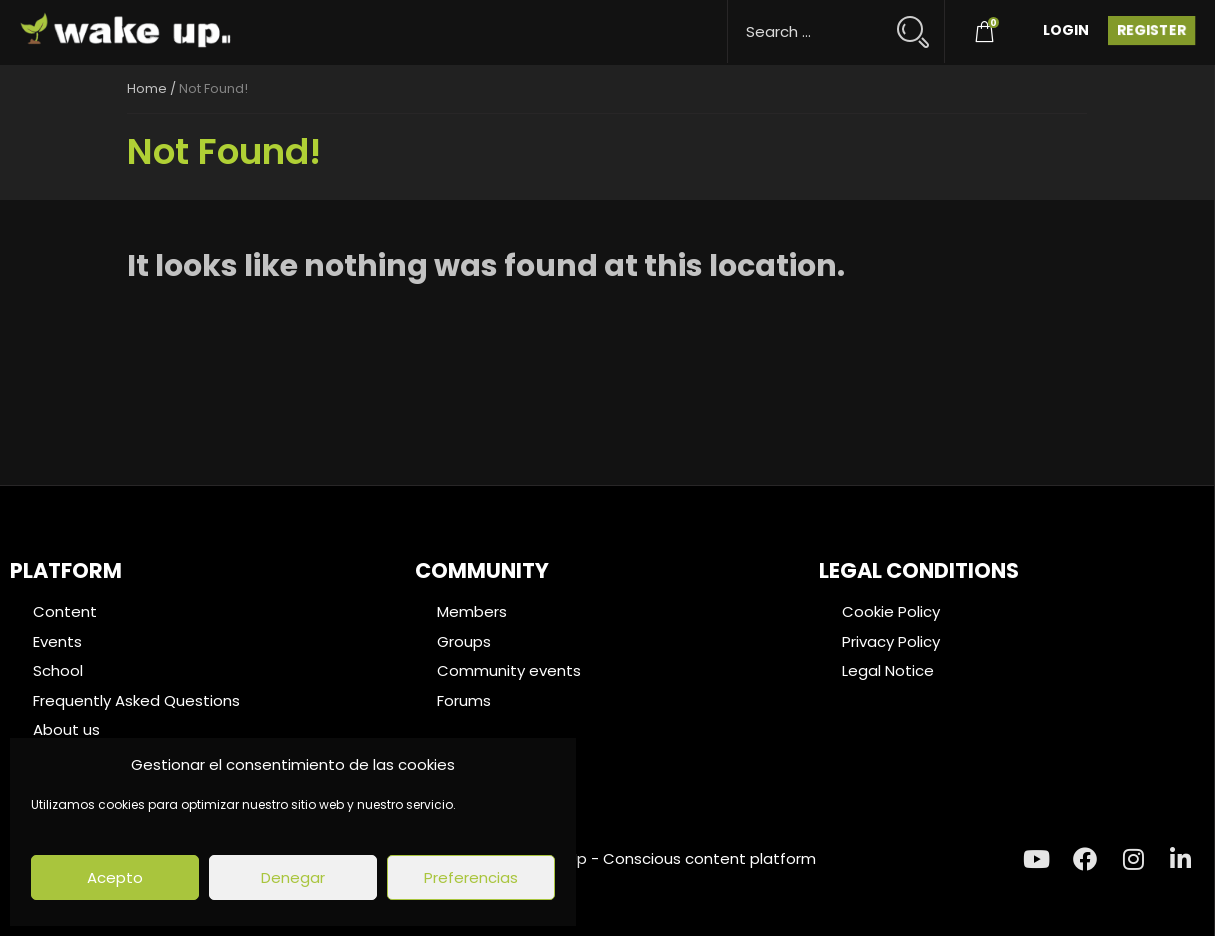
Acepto (115, 877)
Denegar (293, 877)
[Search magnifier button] (921, 22)
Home (147, 88)
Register (1151, 30)
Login (1066, 30)
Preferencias (471, 877)
